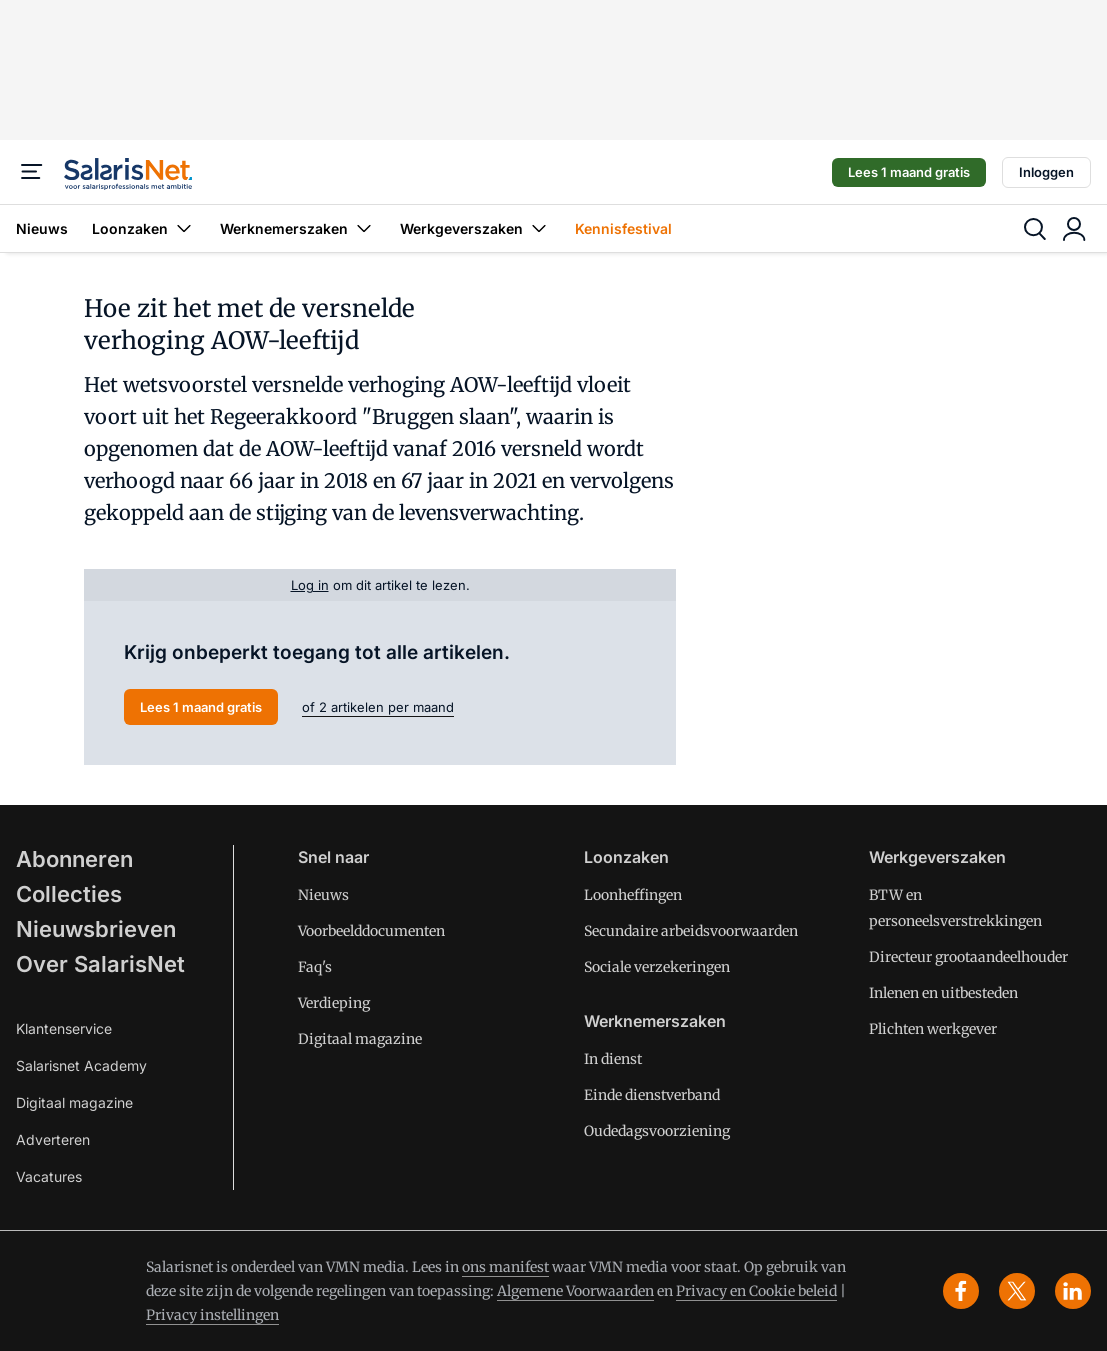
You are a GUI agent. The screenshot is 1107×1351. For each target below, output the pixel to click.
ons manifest (505, 1267)
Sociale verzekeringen (657, 967)
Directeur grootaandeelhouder (968, 957)
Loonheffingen (633, 895)
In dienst (613, 1059)
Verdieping (334, 1003)
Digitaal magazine (74, 1102)
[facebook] (961, 1291)
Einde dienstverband (652, 1095)
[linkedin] (1073, 1291)
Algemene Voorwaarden (575, 1291)
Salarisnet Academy (81, 1065)
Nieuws (42, 228)
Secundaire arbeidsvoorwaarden (691, 931)
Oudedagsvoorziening (657, 1131)
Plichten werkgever (933, 1029)
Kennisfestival (623, 228)
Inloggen (1046, 172)
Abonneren (74, 859)
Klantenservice (64, 1028)
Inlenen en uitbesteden (943, 993)
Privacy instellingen (212, 1315)
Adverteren (53, 1139)
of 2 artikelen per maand (378, 707)
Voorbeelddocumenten (371, 931)
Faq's (315, 967)
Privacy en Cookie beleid (756, 1291)
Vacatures (49, 1176)
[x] (1017, 1291)
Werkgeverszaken (475, 228)
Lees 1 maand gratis (909, 172)
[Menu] (32, 172)
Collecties (69, 894)
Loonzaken (144, 228)
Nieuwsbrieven (96, 929)
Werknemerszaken (298, 228)
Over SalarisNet (100, 964)
